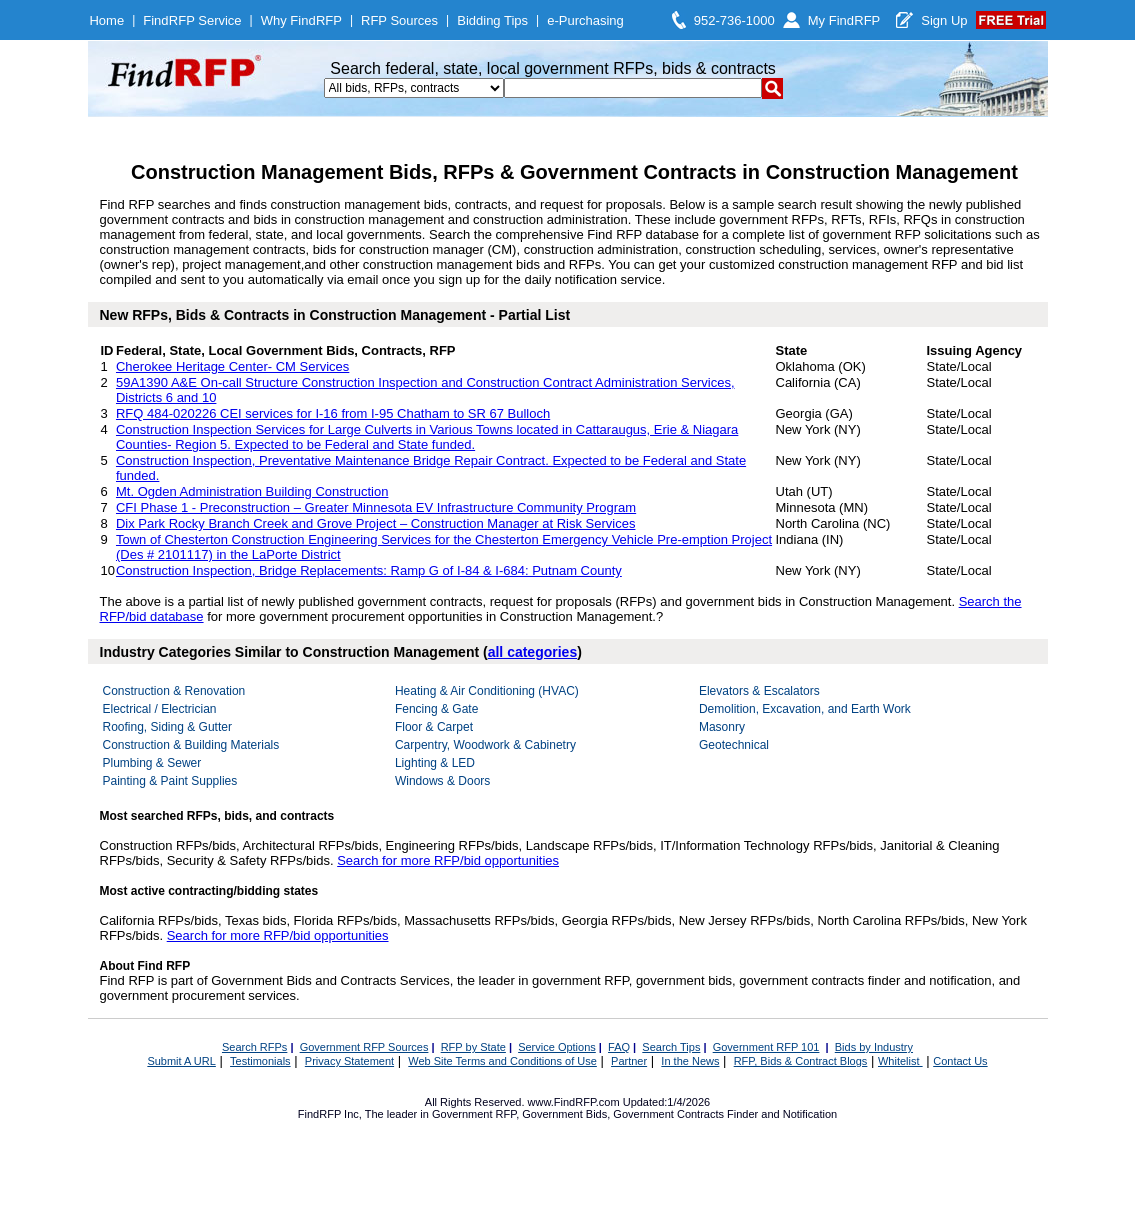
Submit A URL (181, 1061)
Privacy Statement (349, 1061)
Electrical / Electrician (160, 709)
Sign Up (944, 20)
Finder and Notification (782, 1114)
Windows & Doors (442, 781)
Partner (629, 1061)
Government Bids (564, 1114)
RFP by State (473, 1047)
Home (106, 20)
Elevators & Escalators (759, 691)
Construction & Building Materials (191, 745)
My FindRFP (844, 20)
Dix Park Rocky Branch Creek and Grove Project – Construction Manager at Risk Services (375, 523)
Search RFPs (254, 1047)
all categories (533, 652)
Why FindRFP (301, 20)
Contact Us (960, 1061)
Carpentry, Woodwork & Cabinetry (485, 745)
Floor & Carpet (434, 727)
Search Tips (671, 1047)
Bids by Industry (874, 1047)
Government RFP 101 (766, 1047)
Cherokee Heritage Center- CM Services (232, 366)
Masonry (722, 727)
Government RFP (474, 1114)
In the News (690, 1061)
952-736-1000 (734, 20)
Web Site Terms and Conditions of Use (502, 1061)
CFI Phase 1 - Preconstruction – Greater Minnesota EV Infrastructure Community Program (376, 507)
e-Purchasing (585, 20)
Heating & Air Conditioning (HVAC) (487, 691)
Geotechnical (734, 745)
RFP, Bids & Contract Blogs (801, 1061)
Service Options (557, 1047)
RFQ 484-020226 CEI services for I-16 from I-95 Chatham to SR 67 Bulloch (333, 413)
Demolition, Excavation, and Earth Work (805, 709)
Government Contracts (668, 1114)
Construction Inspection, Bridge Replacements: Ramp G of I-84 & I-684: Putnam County (369, 570)
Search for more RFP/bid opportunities (448, 860)
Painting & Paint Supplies (170, 781)
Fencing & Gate (436, 709)
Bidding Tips (492, 20)
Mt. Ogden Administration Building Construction (252, 491)
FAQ (619, 1047)
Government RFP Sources (364, 1047)
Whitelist (900, 1061)
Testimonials (260, 1061)
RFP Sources (399, 20)
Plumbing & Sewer (152, 763)
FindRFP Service (192, 20)
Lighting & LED (435, 763)
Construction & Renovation (174, 691)
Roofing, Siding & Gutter (167, 727)
